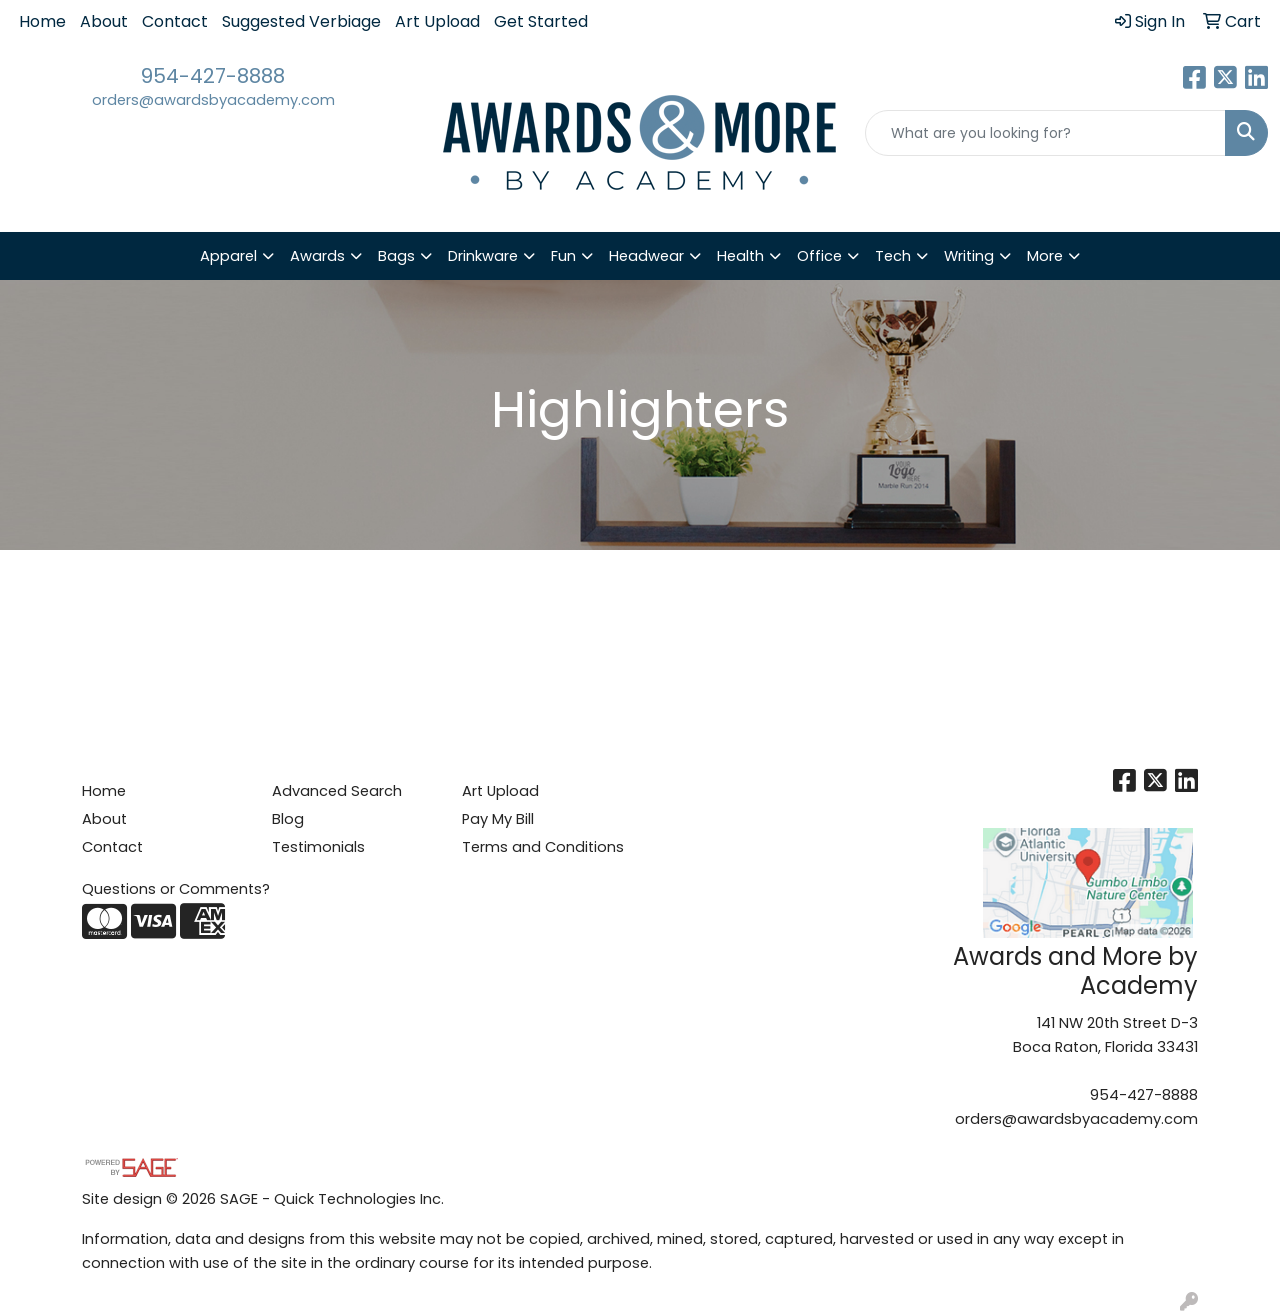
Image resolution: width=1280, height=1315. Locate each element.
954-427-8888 (213, 76)
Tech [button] (893, 256)
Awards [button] (317, 256)
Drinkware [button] (483, 256)
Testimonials (318, 847)
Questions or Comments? (176, 889)
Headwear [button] (646, 256)
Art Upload (437, 21)
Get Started (541, 21)
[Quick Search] (1045, 133)
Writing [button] (969, 256)
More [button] (1045, 256)
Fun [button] (563, 256)
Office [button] (819, 256)
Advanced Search (337, 791)
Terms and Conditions (543, 847)
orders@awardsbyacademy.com (213, 100)
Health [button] (740, 256)
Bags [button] (396, 256)
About (104, 21)
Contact (175, 21)
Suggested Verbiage (301, 21)
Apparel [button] (228, 256)
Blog (288, 819)
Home (42, 21)
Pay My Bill (498, 819)
